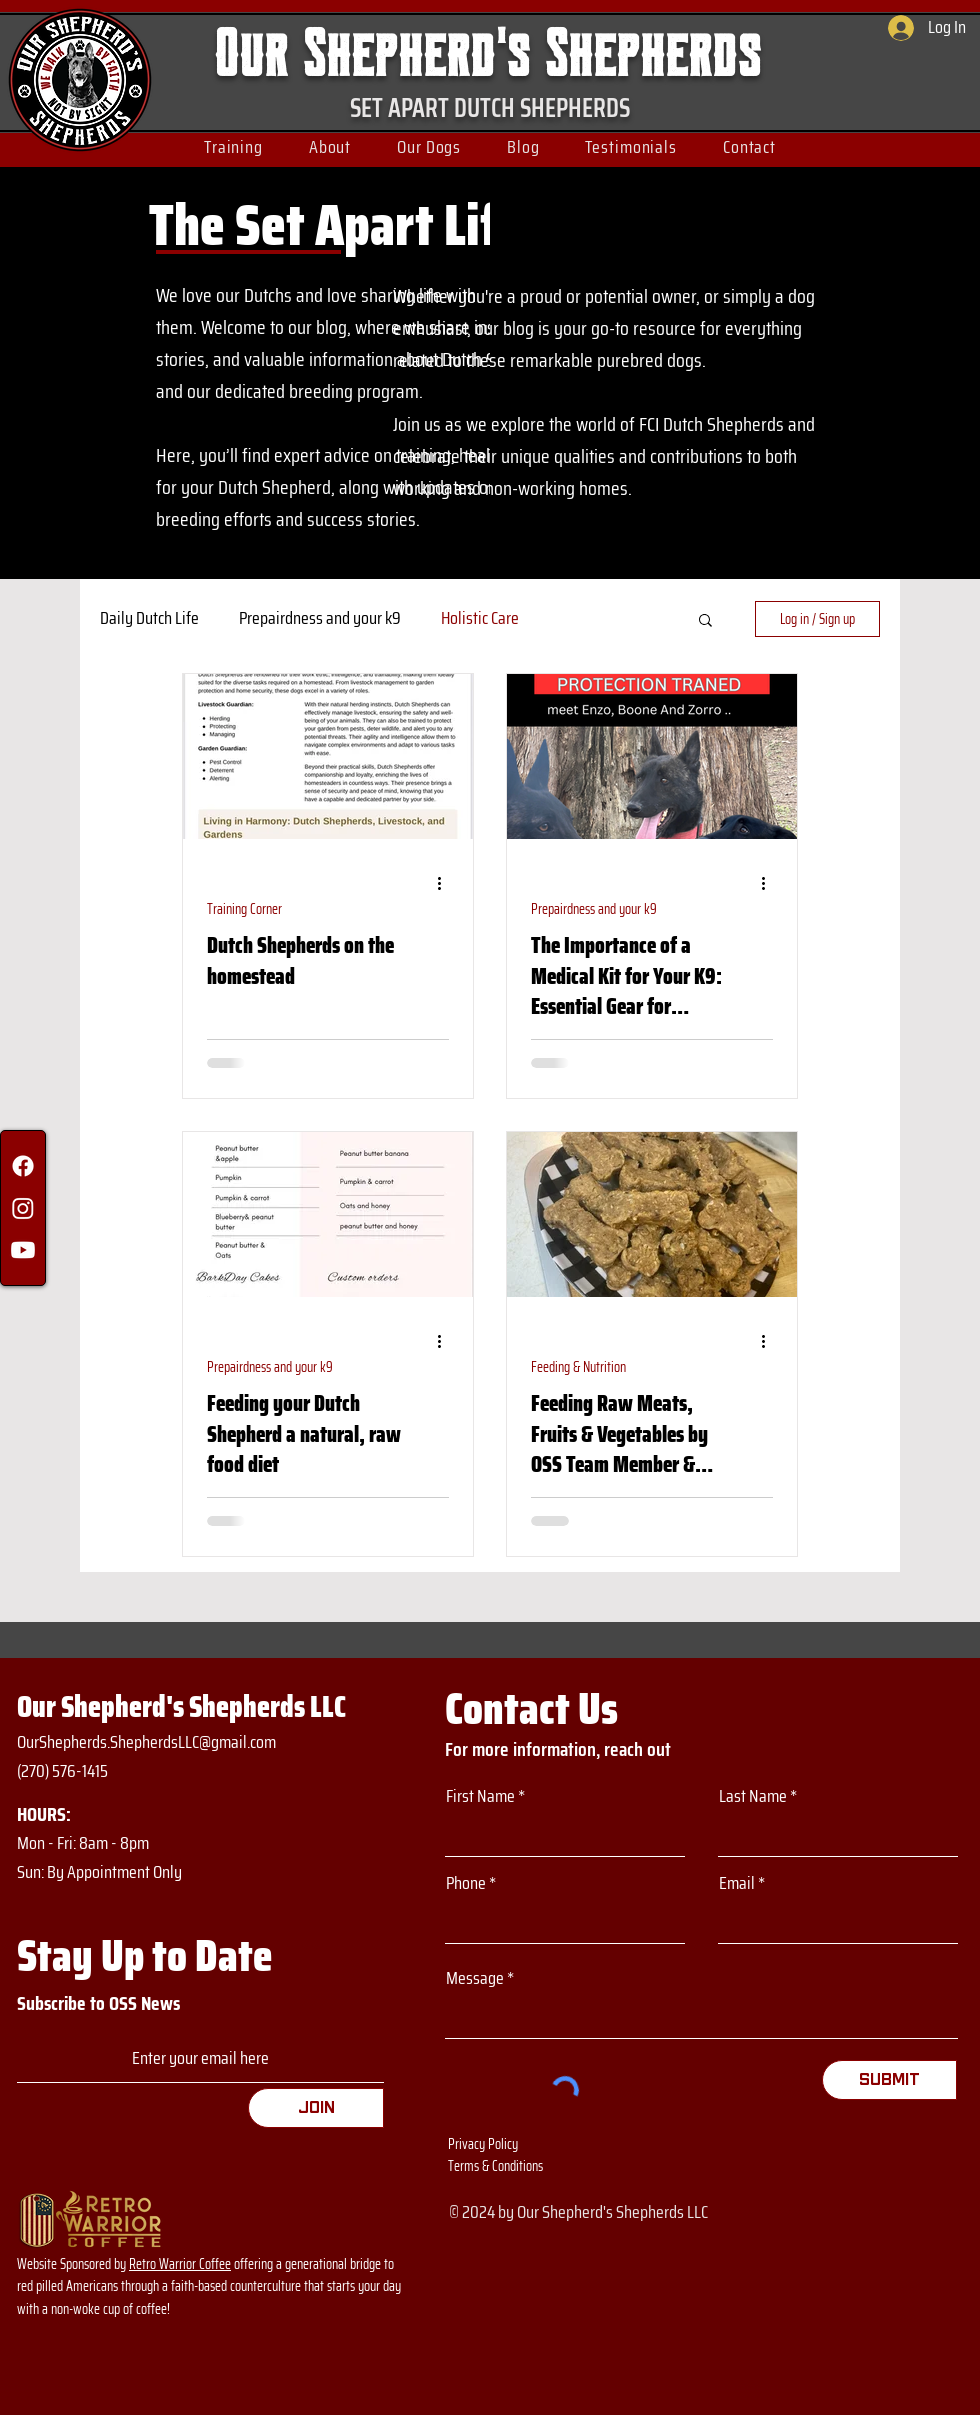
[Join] (316, 2108)
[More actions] (446, 884)
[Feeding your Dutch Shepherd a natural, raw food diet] (328, 1214)
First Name (480, 1796)
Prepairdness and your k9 (320, 618)
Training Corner (244, 909)
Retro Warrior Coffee (180, 2264)
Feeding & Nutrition (578, 1367)
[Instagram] (23, 1208)
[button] (233, 147)
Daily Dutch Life (149, 618)
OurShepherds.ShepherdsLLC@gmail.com (146, 1742)
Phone (466, 1883)
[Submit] (889, 2080)
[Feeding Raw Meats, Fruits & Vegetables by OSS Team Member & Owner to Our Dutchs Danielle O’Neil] (652, 1214)
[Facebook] (23, 1166)
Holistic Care (480, 618)
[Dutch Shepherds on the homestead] (328, 756)
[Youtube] (23, 1250)
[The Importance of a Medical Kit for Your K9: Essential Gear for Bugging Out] (652, 756)
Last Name (753, 1796)
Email (737, 1883)
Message (475, 1978)
